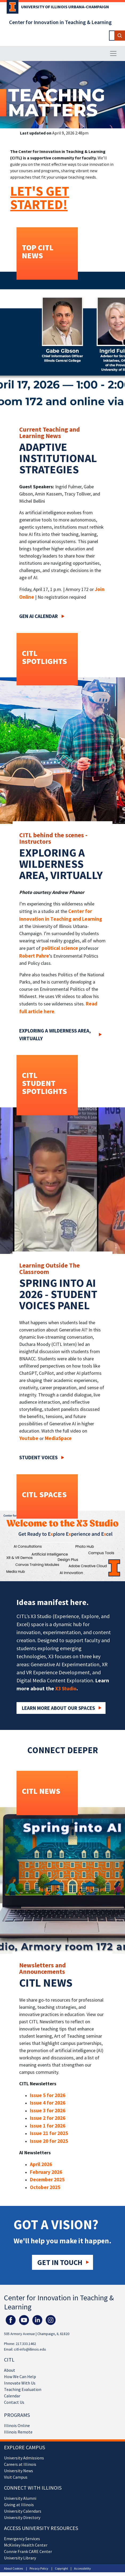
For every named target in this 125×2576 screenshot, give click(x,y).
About (9, 2370)
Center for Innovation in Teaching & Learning (60, 22)
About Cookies (13, 2568)
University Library (20, 2557)
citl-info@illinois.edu (30, 2349)
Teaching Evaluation (22, 2389)
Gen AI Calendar (38, 616)
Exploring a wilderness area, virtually (55, 1034)
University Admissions (24, 2457)
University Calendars (22, 2511)
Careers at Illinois (20, 2464)
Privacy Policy (39, 2568)
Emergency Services (22, 2538)
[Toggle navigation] (113, 53)
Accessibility (82, 2568)
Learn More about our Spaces (58, 1708)
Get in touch (59, 2262)
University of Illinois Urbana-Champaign (65, 6)
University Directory (22, 2517)
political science (60, 948)
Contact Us (14, 2402)
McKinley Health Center (25, 2545)
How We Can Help (20, 2376)
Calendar (12, 2395)
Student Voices (38, 1457)
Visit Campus (15, 2477)
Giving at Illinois (19, 2504)
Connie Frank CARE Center (28, 2551)
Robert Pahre (34, 956)
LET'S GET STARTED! (39, 198)
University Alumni (20, 2498)
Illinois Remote (18, 2432)
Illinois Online (17, 2425)
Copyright (61, 2568)
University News (18, 2470)
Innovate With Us (19, 2383)
